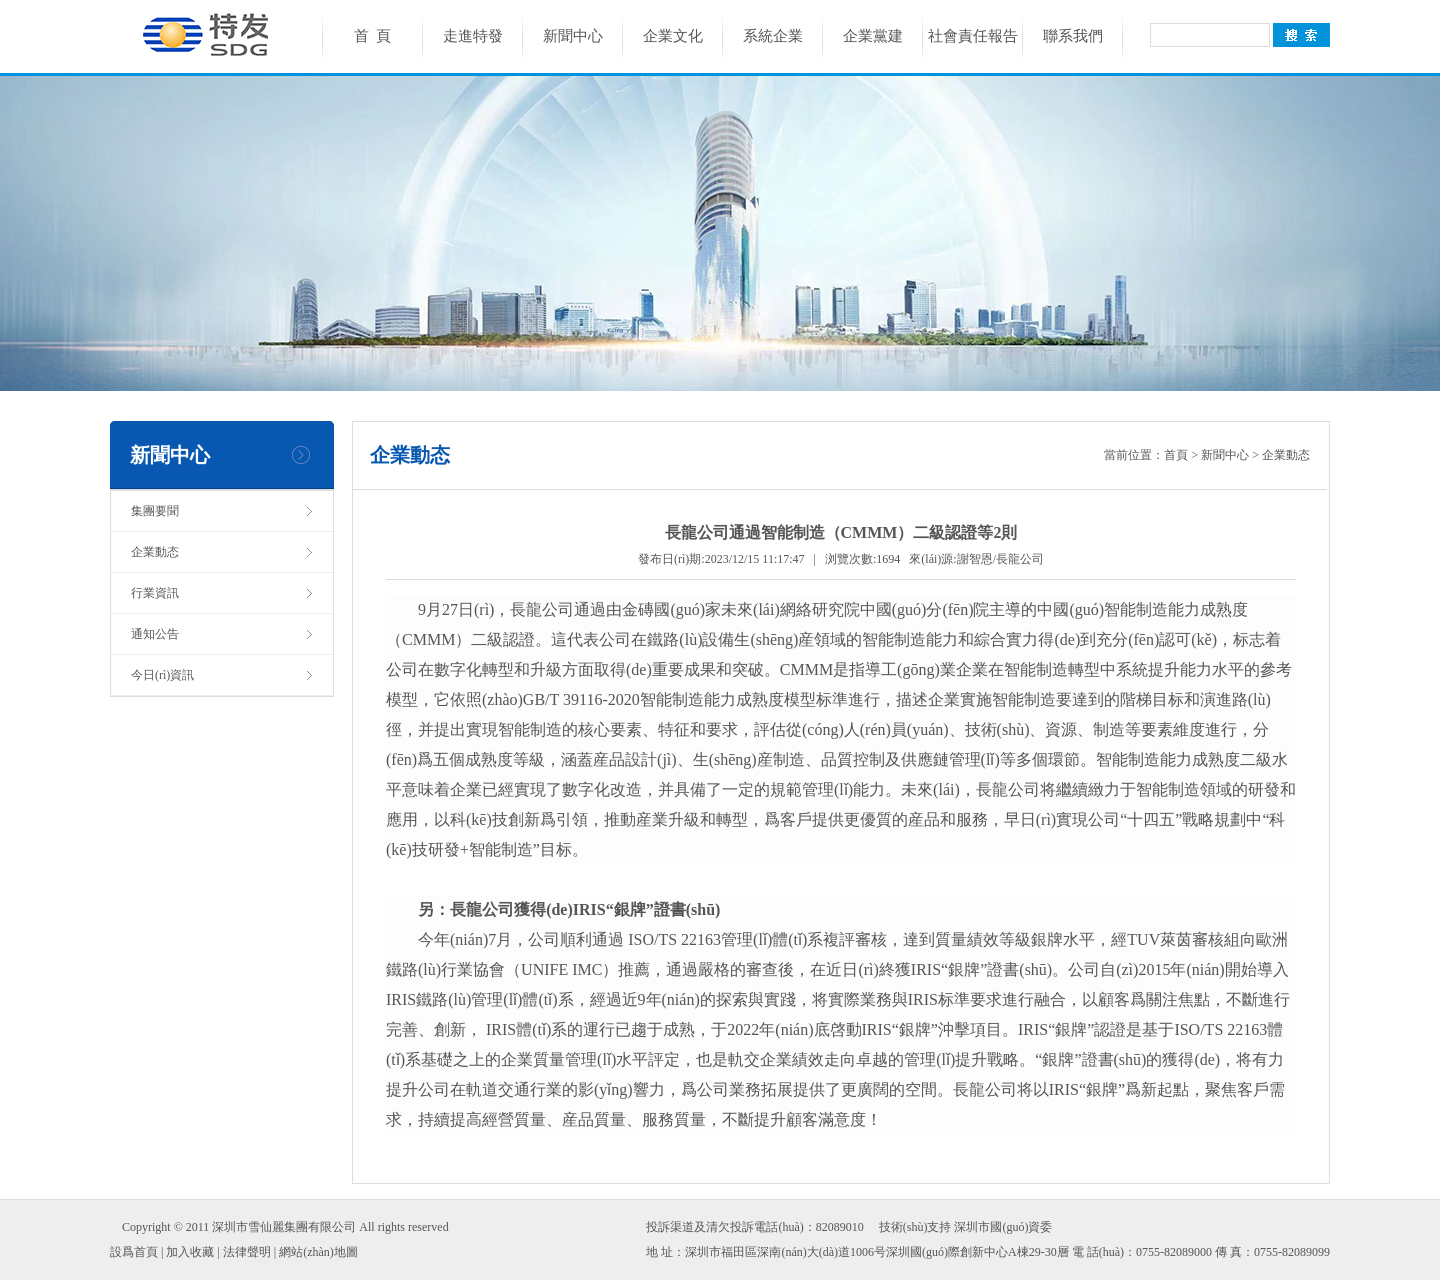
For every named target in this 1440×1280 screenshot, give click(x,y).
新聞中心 (573, 36)
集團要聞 (155, 511)
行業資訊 (155, 593)
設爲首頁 (134, 1252)
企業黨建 (873, 36)
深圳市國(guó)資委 (1003, 1227)
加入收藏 (190, 1252)
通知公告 (155, 634)
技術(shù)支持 (915, 1227)
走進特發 (473, 36)
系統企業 (773, 36)
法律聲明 (247, 1252)
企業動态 (155, 552)
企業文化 (673, 36)
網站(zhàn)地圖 (318, 1252)
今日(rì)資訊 (162, 675)
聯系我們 (1073, 36)
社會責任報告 (973, 36)
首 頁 (373, 36)
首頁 (1176, 455)
